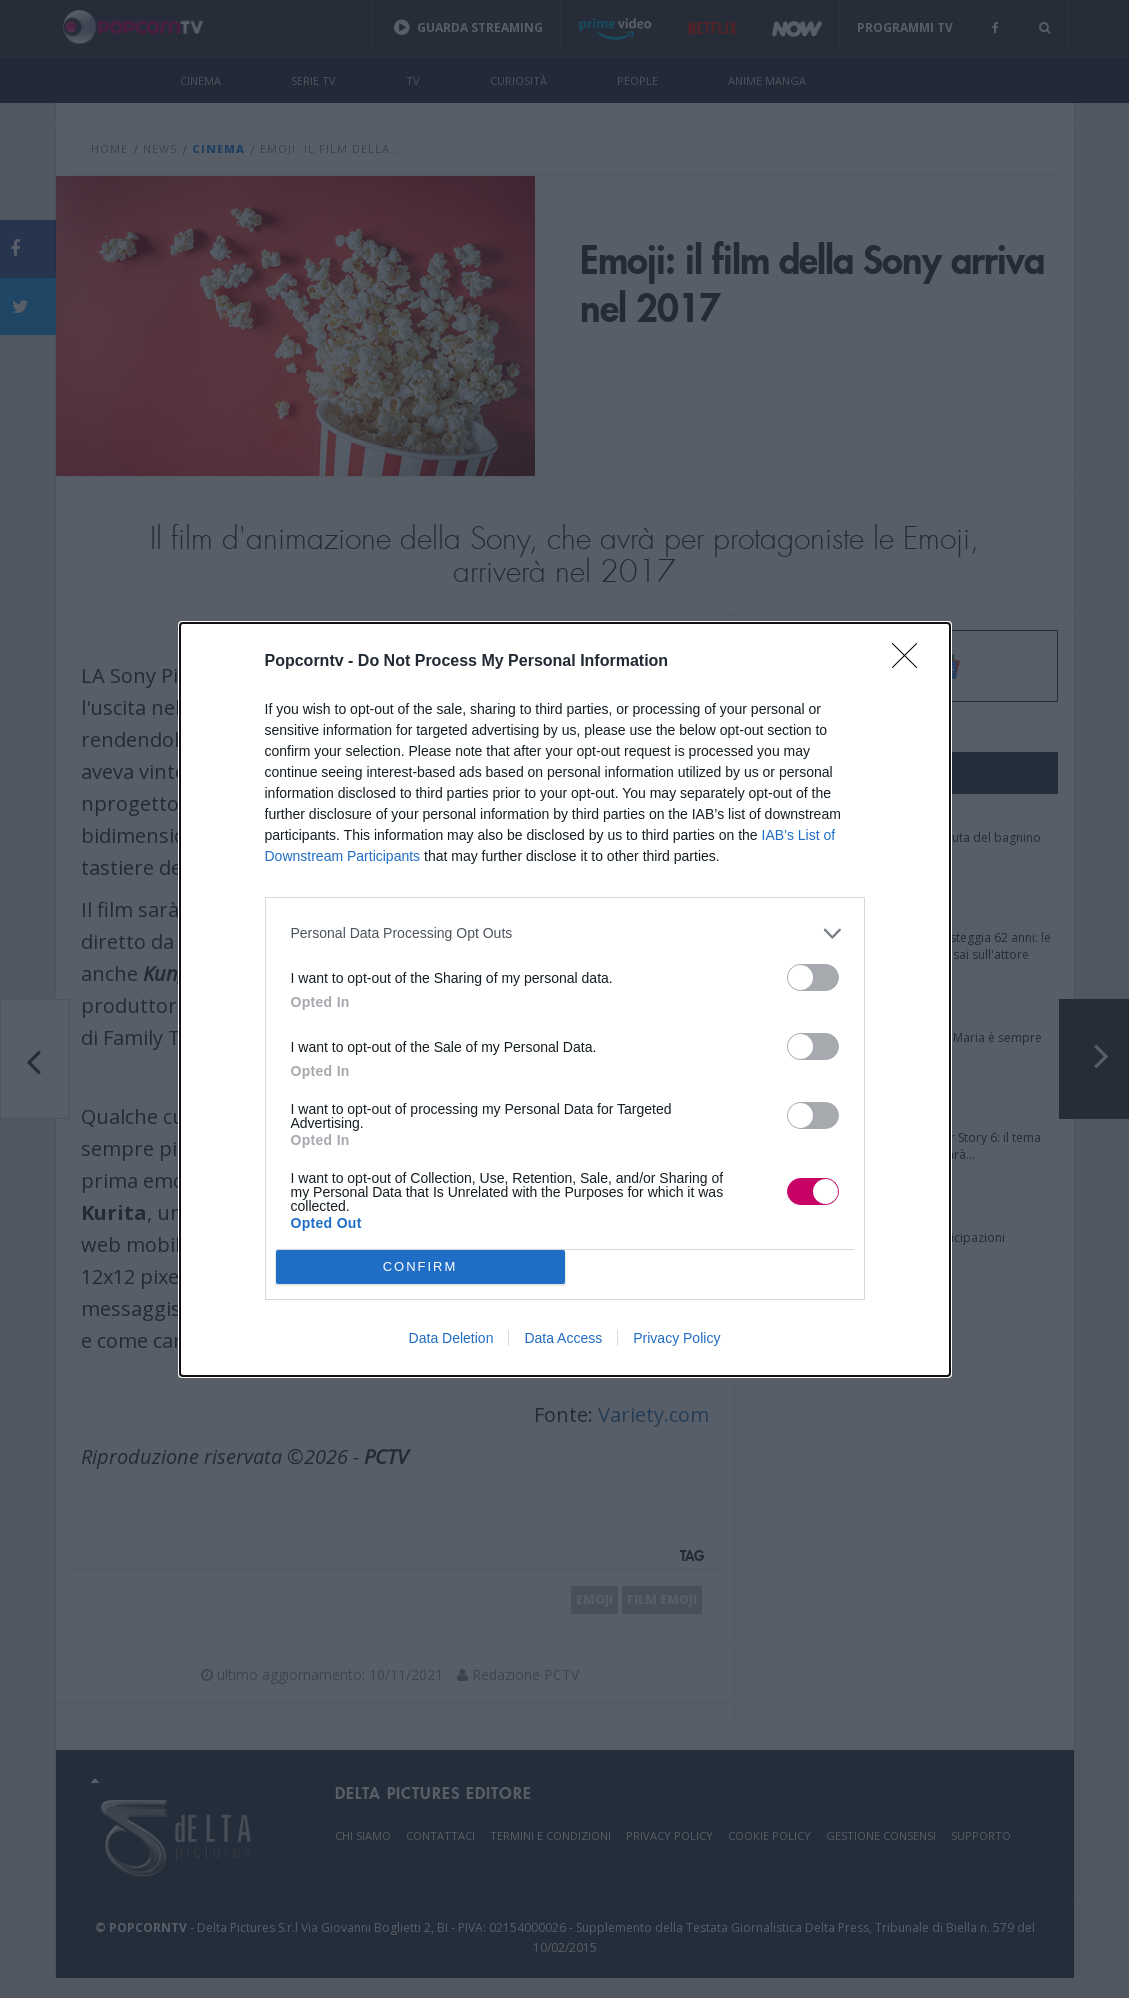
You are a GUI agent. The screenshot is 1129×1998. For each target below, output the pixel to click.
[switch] (813, 977)
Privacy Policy (676, 1338)
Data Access (563, 1338)
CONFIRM (420, 1265)
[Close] (911, 662)
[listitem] (565, 933)
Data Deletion (451, 1338)
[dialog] (565, 999)
